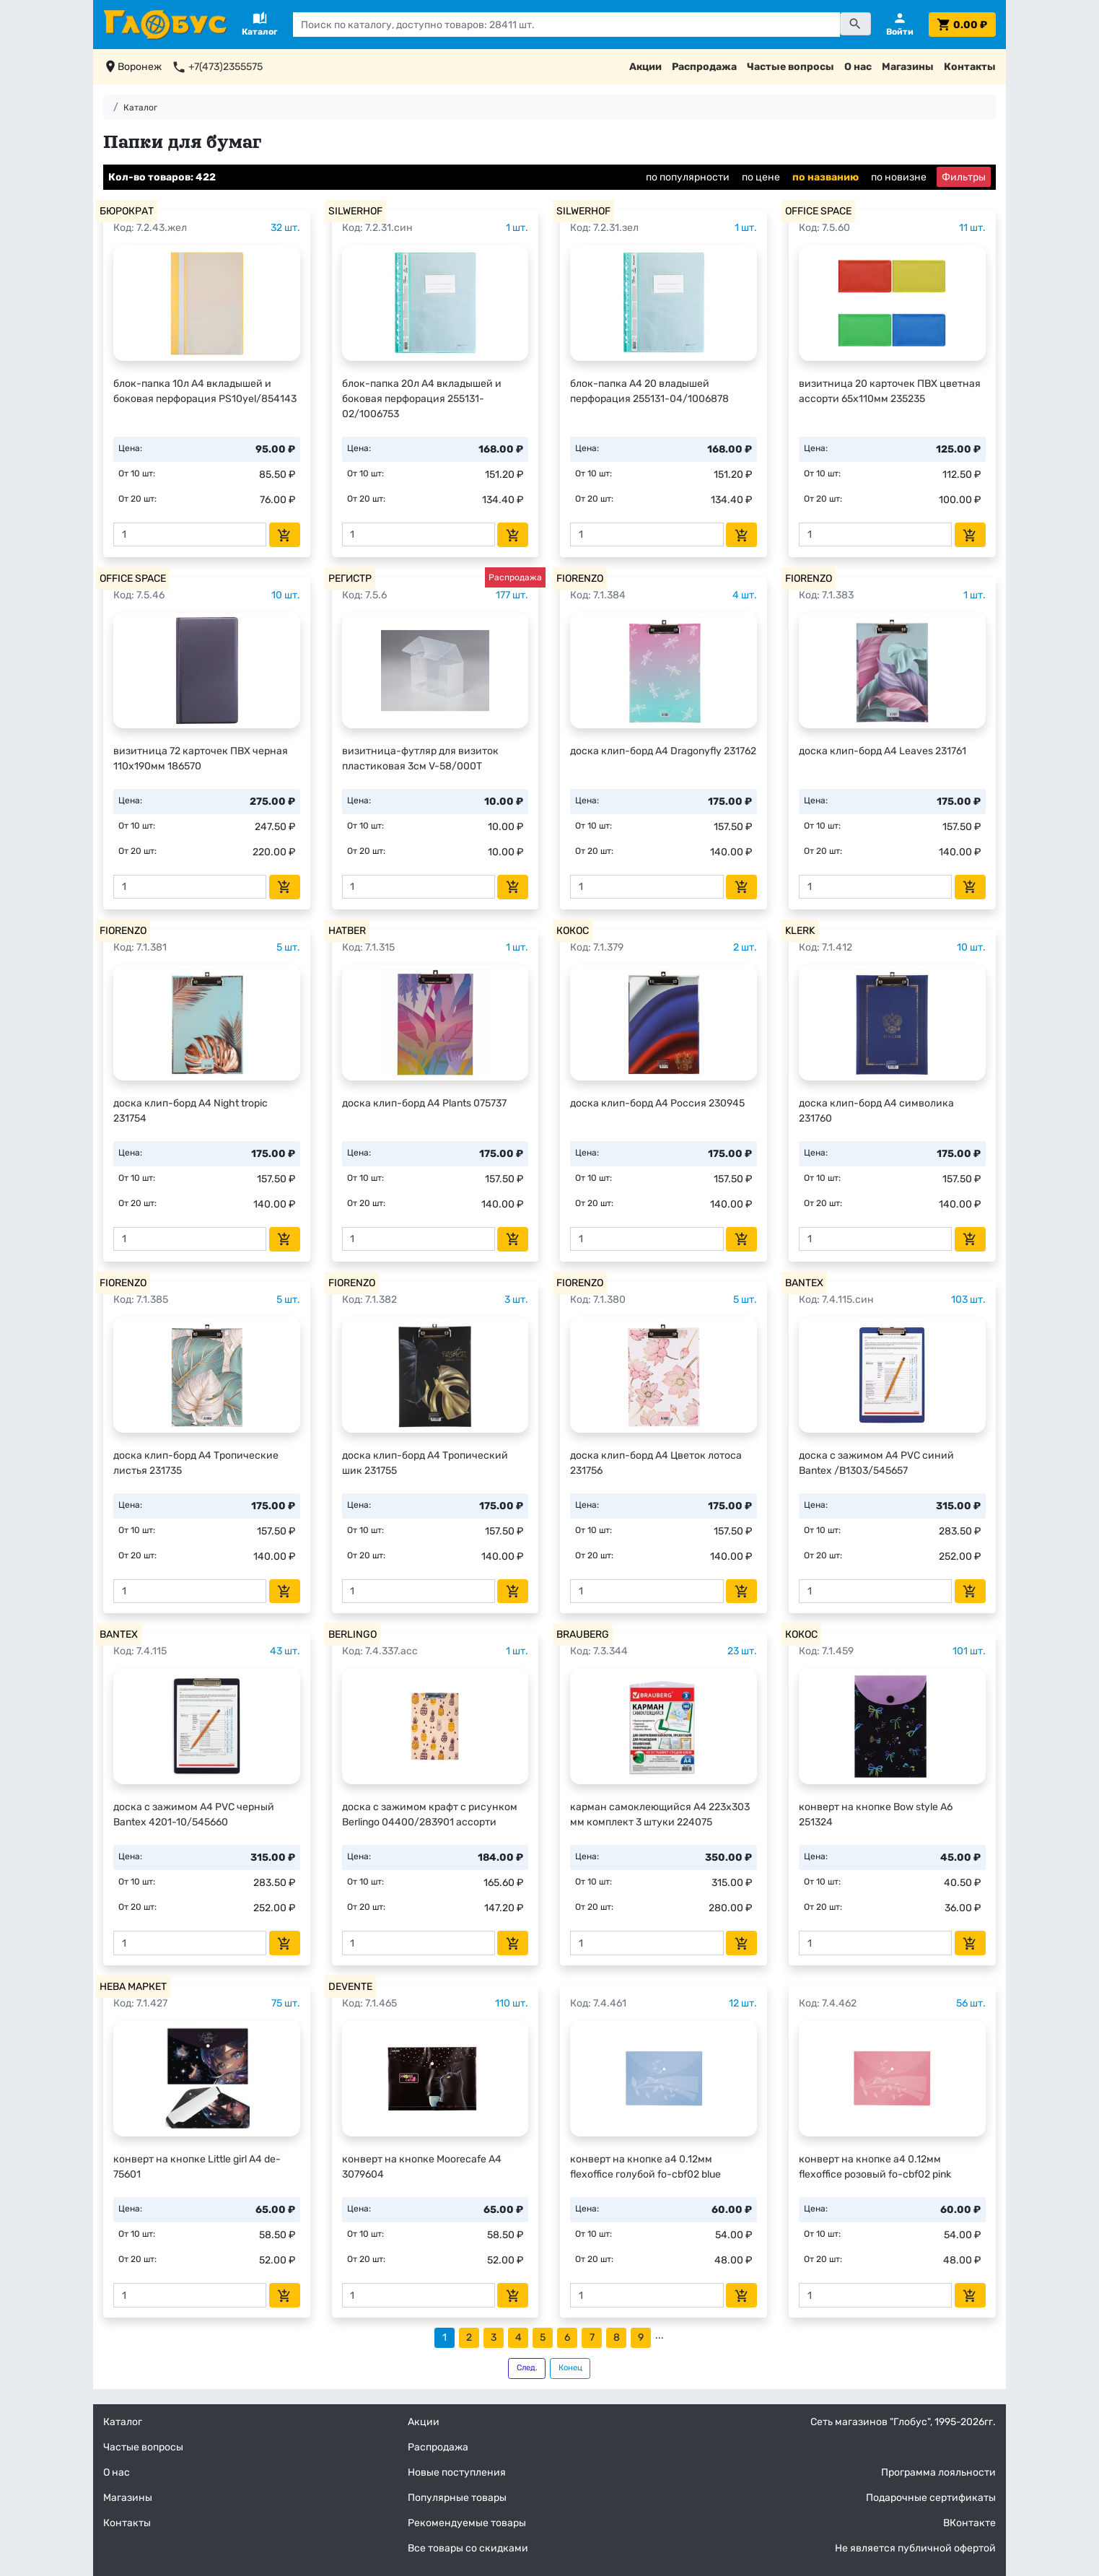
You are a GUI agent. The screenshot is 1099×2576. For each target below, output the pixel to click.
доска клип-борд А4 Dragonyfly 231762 (663, 751)
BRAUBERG (582, 1634)
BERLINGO (352, 1634)
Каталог (140, 107)
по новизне (899, 177)
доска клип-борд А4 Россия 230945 (657, 1103)
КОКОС (572, 931)
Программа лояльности (938, 2472)
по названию (825, 177)
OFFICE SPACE (818, 211)
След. (527, 2367)
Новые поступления (457, 2472)
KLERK (800, 931)
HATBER (347, 931)
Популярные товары (457, 2498)
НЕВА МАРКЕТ (133, 1987)
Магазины (908, 67)
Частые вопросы (790, 67)
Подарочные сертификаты (931, 2498)
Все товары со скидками (468, 2548)
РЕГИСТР (350, 578)
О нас (858, 67)
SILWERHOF (355, 211)
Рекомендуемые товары (467, 2523)
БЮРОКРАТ (127, 211)
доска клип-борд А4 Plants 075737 (424, 1103)
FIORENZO (579, 578)
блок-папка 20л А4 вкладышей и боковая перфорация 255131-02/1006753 (422, 398)
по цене (761, 177)
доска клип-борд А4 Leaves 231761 (882, 751)
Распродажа (704, 67)
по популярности (688, 177)
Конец (570, 2367)
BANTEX (804, 1283)
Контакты (970, 67)
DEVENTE (350, 1987)
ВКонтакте (969, 2523)
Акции (645, 67)
